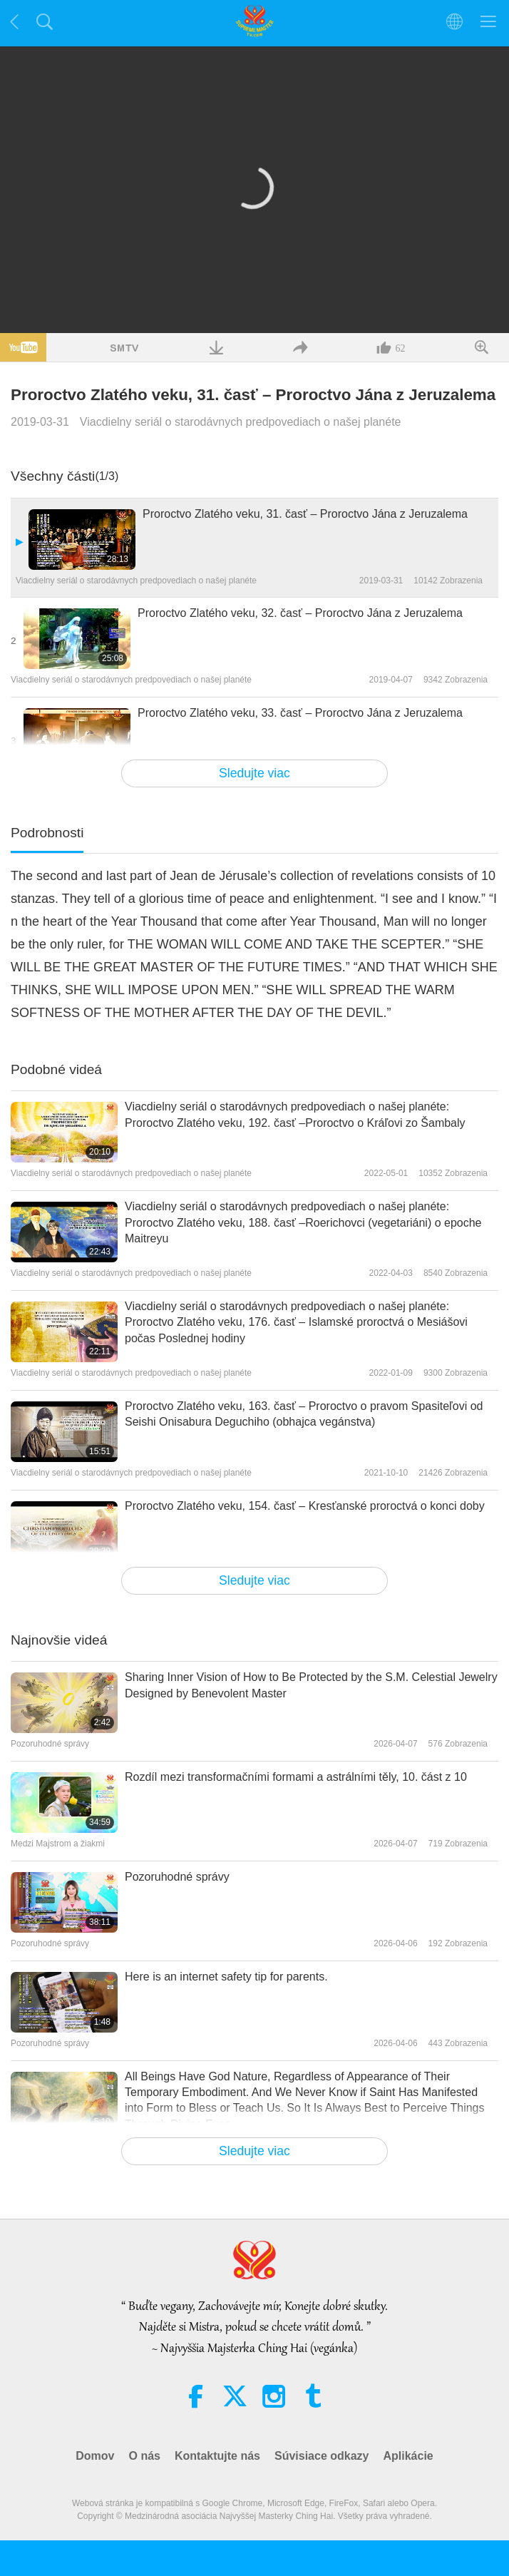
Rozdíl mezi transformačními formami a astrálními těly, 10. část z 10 (296, 1777)
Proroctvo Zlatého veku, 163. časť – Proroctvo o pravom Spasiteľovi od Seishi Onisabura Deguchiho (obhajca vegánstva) (304, 1414)
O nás (144, 2456)
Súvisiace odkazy (321, 2456)
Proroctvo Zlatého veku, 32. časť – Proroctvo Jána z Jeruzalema (300, 613)
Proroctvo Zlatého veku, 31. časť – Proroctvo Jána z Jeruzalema (305, 514)
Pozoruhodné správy (177, 1877)
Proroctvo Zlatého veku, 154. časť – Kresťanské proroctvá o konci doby (305, 1506)
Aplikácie (408, 2456)
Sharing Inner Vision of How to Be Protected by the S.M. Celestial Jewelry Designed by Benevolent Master (311, 1685)
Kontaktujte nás (217, 2456)
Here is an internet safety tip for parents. (226, 1977)
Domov (95, 2456)
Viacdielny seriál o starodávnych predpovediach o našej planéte (240, 422)
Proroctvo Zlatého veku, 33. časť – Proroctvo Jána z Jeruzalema (300, 713)
